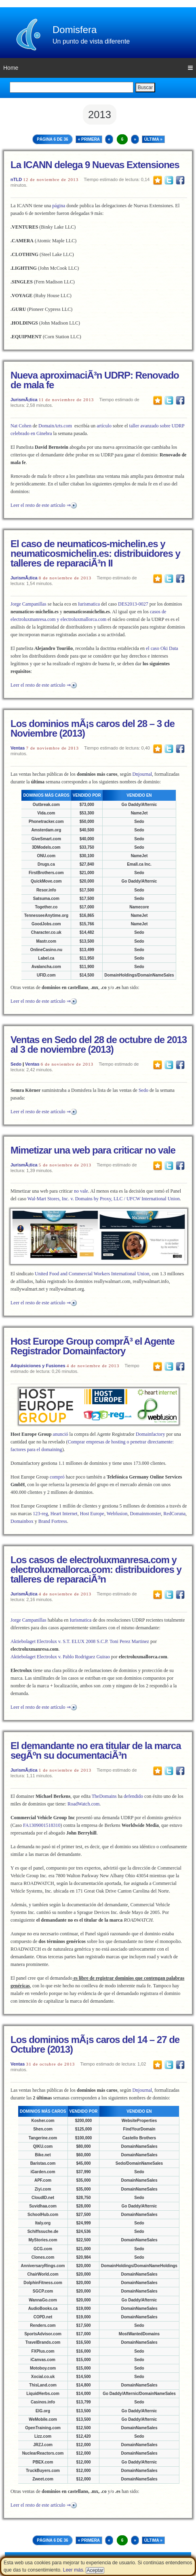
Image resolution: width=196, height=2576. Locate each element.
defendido (133, 1796)
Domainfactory (150, 1434)
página (58, 205)
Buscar (145, 87)
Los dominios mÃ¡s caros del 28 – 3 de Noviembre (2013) (93, 728)
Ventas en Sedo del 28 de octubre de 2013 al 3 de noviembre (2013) (99, 1044)
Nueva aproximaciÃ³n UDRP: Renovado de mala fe (95, 380)
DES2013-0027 (133, 604)
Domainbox (22, 1521)
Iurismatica (89, 604)
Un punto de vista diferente (91, 41)
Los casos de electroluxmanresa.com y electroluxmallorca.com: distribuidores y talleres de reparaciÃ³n (96, 1569)
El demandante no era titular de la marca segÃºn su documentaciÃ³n (96, 1750)
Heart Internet (64, 1513)
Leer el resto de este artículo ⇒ (41, 505)
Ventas (18, 748)
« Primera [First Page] (89, 139)
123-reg (40, 1513)
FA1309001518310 (41, 1825)
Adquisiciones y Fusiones (38, 1365)
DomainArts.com (55, 426)
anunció (60, 1434)
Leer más (73, 2570)
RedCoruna (174, 1513)
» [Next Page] (135, 139)
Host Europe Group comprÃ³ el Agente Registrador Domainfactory (92, 1346)
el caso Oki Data (162, 648)
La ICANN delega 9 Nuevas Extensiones (95, 164)
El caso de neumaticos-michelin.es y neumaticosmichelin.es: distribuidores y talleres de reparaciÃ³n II (95, 553)
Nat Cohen (21, 426)
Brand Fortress (52, 1521)
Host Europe (92, 1513)
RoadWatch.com (83, 1804)
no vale (81, 1191)
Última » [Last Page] (153, 139)
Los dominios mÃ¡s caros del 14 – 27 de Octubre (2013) (95, 2044)
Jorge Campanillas (28, 604)
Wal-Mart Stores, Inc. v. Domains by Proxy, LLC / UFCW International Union (103, 1199)
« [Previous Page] (109, 139)
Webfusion (117, 1513)
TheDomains (104, 1796)
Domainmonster (145, 1513)
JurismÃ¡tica (24, 399)
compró (57, 1477)
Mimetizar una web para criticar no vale (93, 1150)
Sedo (16, 1064)
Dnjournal (142, 774)
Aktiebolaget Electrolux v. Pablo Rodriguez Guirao (60, 1657)
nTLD (16, 179)
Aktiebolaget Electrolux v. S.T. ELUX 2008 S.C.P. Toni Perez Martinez (80, 1641)
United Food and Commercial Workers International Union (92, 1274)
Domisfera (75, 29)
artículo (104, 426)
